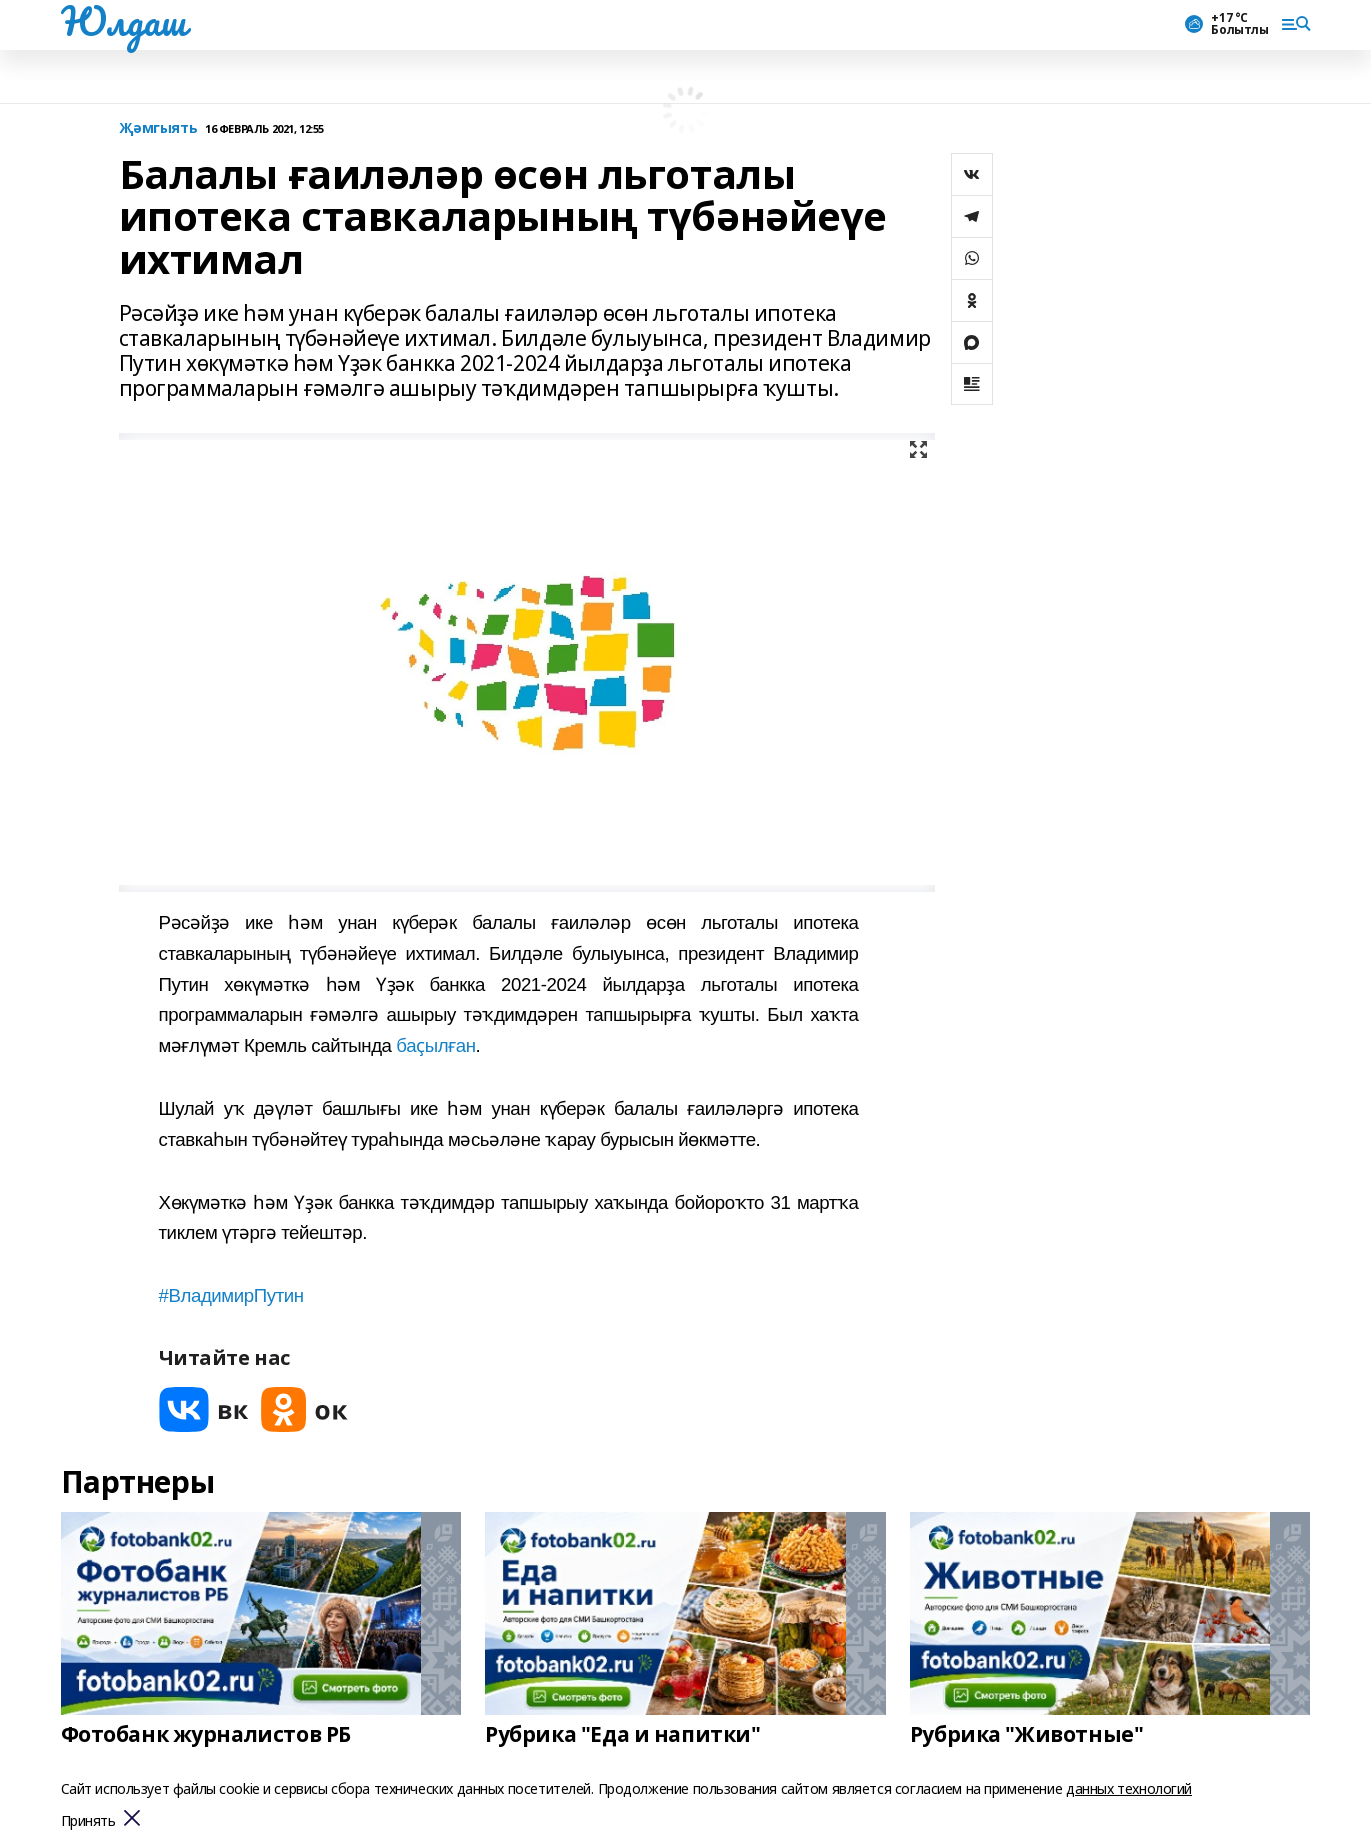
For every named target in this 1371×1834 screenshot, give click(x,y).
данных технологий (1129, 1788)
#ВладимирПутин (231, 1295)
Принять (88, 1821)
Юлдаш (123, 21)
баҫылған (435, 1045)
